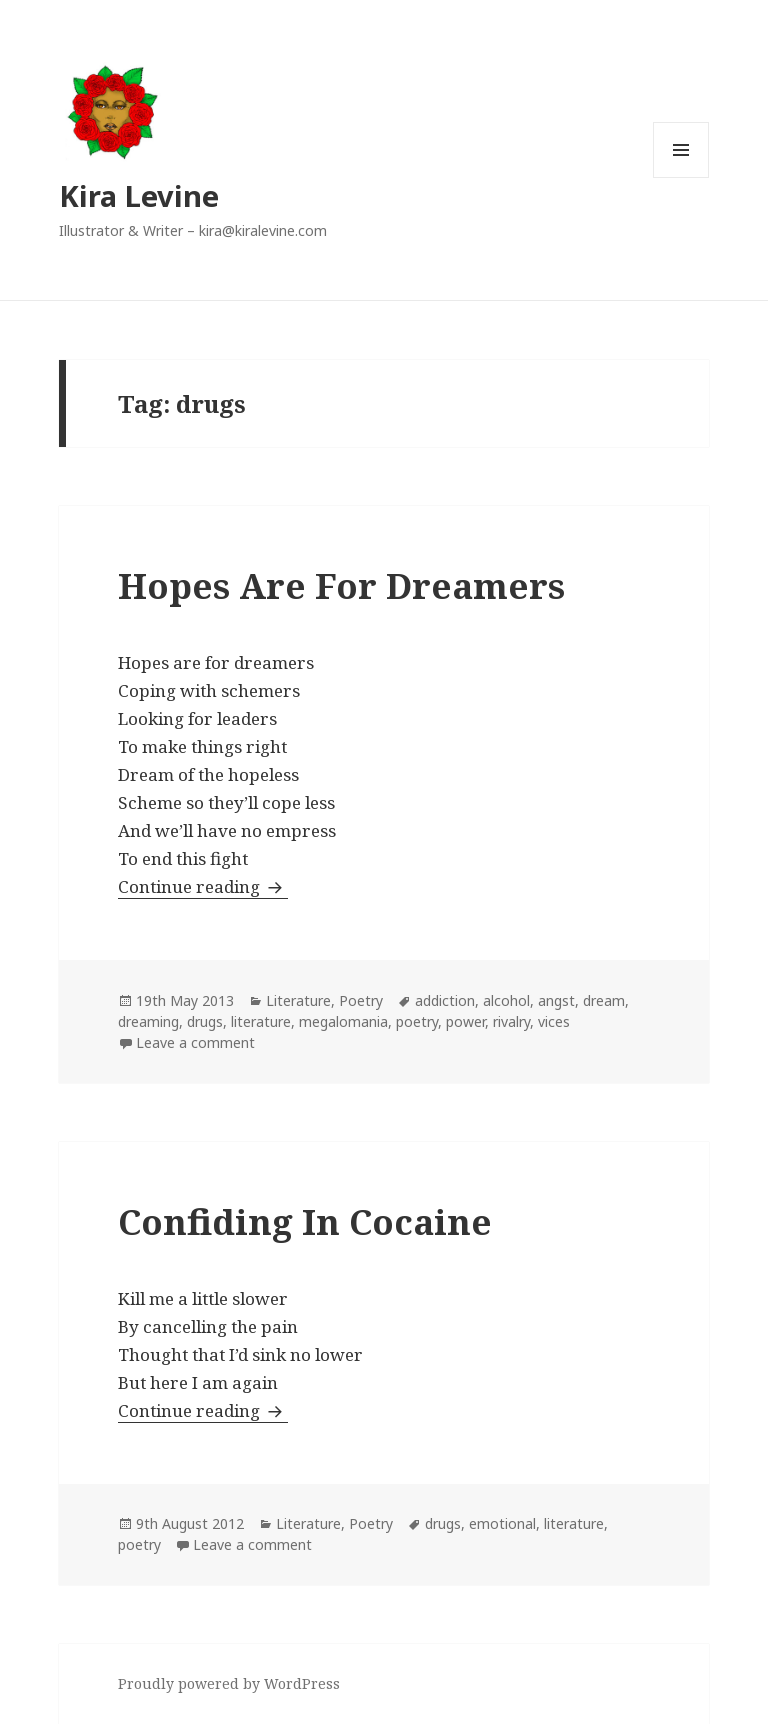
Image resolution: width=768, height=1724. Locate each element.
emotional (502, 1523)
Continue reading (203, 886)
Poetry (361, 1000)
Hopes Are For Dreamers (341, 585)
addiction (445, 1000)
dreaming (148, 1021)
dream (604, 1000)
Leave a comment (195, 1042)
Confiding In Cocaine (305, 1221)
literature (261, 1021)
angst (556, 1000)
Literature (298, 1000)
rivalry (511, 1021)
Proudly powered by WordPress (229, 1683)
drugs (205, 1021)
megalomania (343, 1021)
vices (554, 1021)
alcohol (506, 1000)
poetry (417, 1021)
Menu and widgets (681, 177)
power (465, 1021)
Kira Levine (139, 195)
